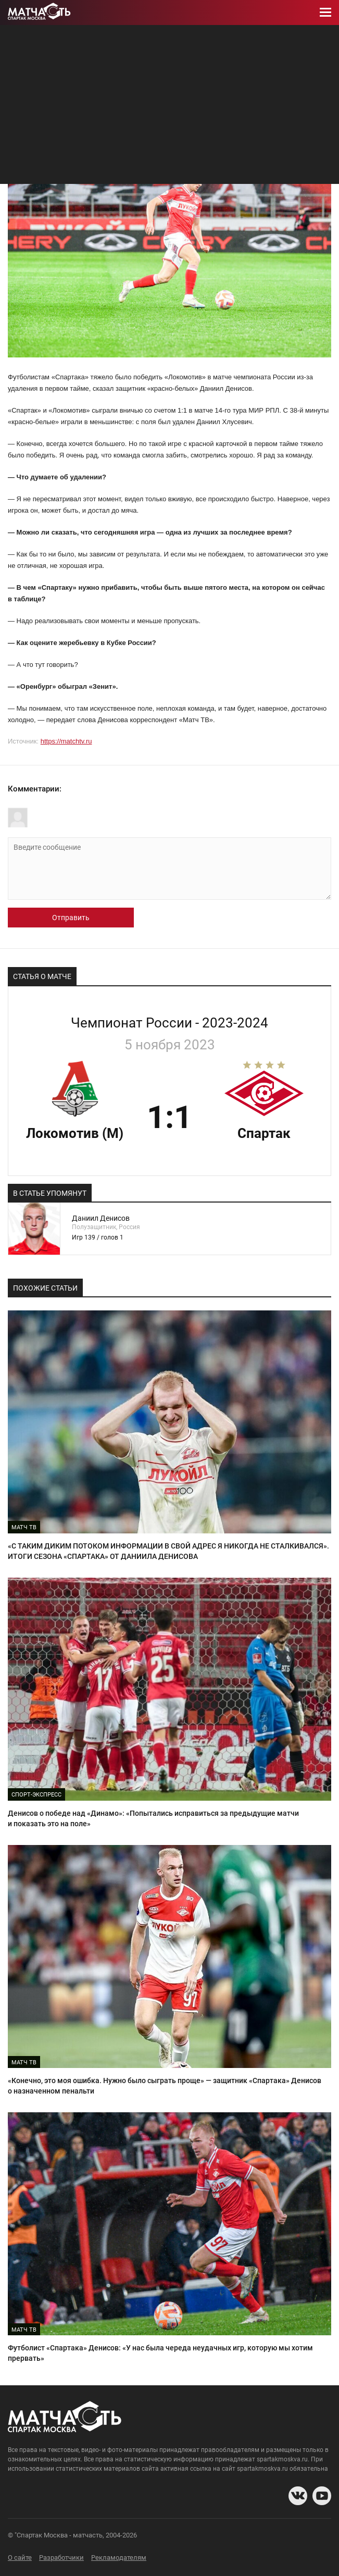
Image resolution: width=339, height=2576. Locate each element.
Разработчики (61, 2557)
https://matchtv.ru (66, 741)
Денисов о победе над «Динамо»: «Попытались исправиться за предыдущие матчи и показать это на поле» (153, 1818)
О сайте (20, 2557)
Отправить (71, 917)
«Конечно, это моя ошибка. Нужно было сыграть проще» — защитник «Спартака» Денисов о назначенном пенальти (164, 2085)
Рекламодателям (118, 2557)
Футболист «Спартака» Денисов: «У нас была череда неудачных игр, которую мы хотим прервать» (160, 2353)
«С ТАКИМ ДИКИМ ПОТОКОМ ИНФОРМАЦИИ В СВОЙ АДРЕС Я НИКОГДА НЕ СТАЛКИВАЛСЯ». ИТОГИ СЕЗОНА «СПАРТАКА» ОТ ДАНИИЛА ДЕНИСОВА (168, 1551)
